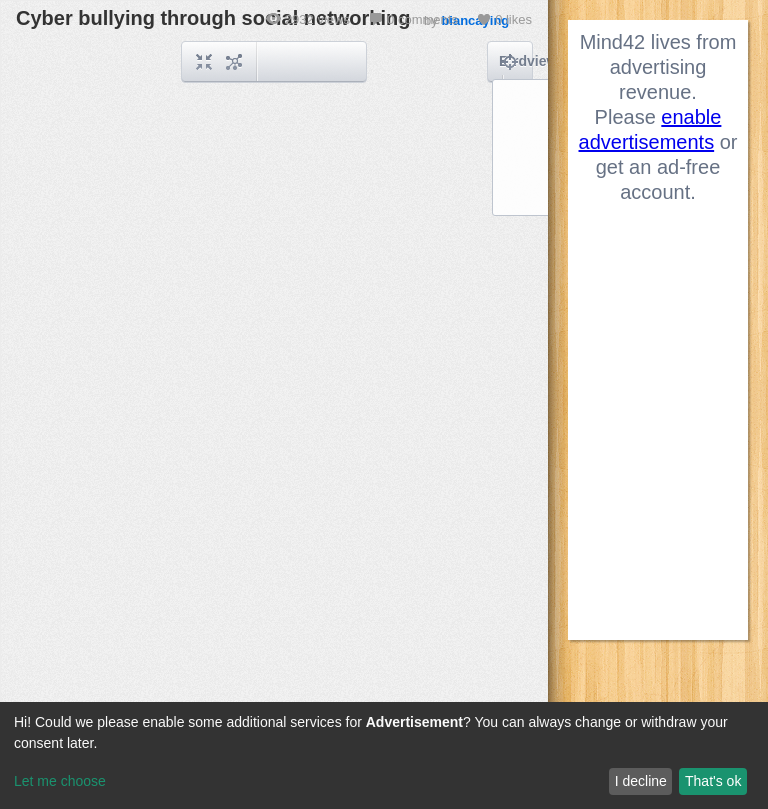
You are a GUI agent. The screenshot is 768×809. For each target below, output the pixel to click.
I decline (641, 781)
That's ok (713, 781)
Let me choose (60, 781)
